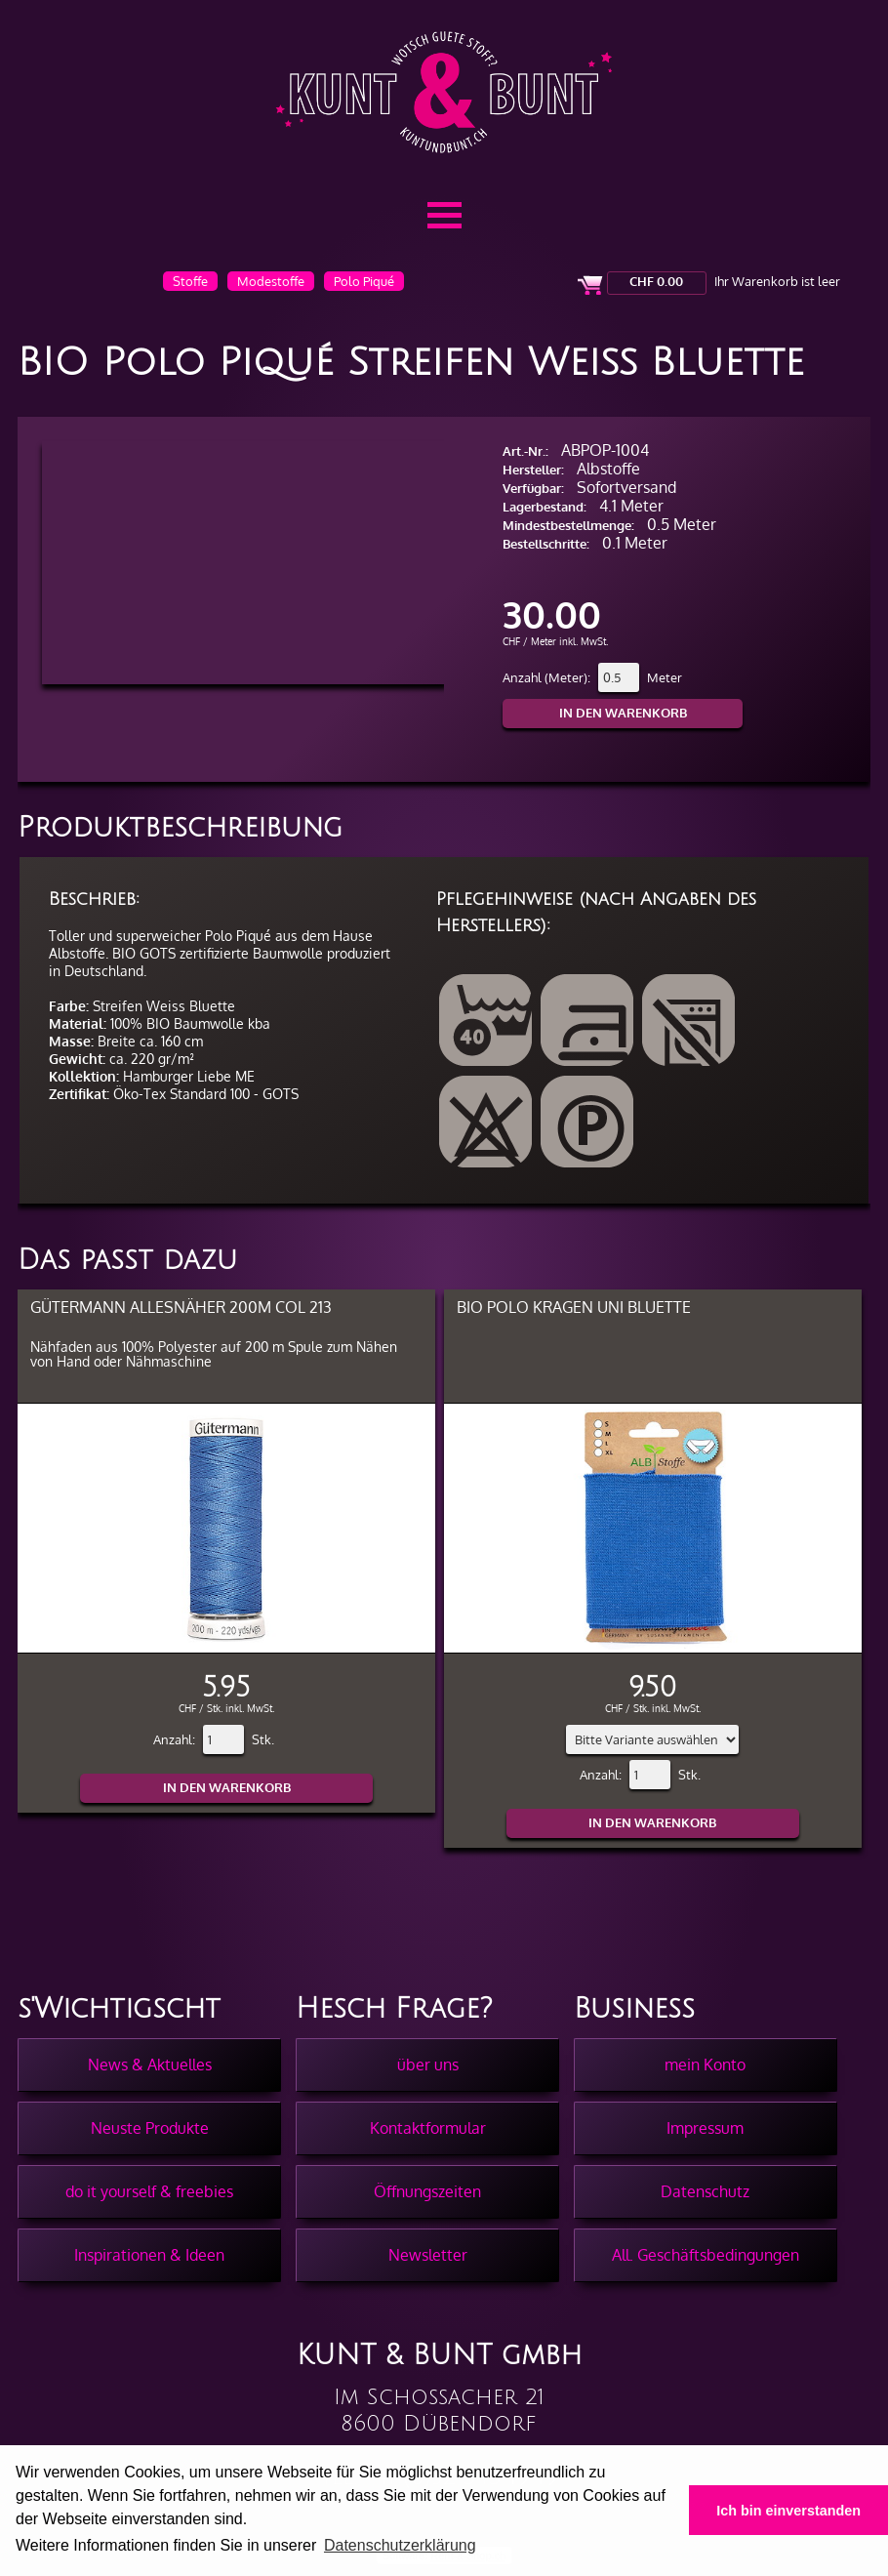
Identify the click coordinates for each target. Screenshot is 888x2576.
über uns (428, 2064)
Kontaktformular (428, 2128)
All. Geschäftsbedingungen (705, 2255)
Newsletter (427, 2255)
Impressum (705, 2128)
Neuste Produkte (150, 2128)
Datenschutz (705, 2191)
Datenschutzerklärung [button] (400, 2545)
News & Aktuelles (150, 2064)
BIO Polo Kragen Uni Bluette (574, 1306)
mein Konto (705, 2064)
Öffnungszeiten (427, 2191)
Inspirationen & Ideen (149, 2255)
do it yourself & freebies (149, 2191)
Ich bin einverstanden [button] (788, 2510)
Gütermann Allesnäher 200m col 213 (181, 1306)
